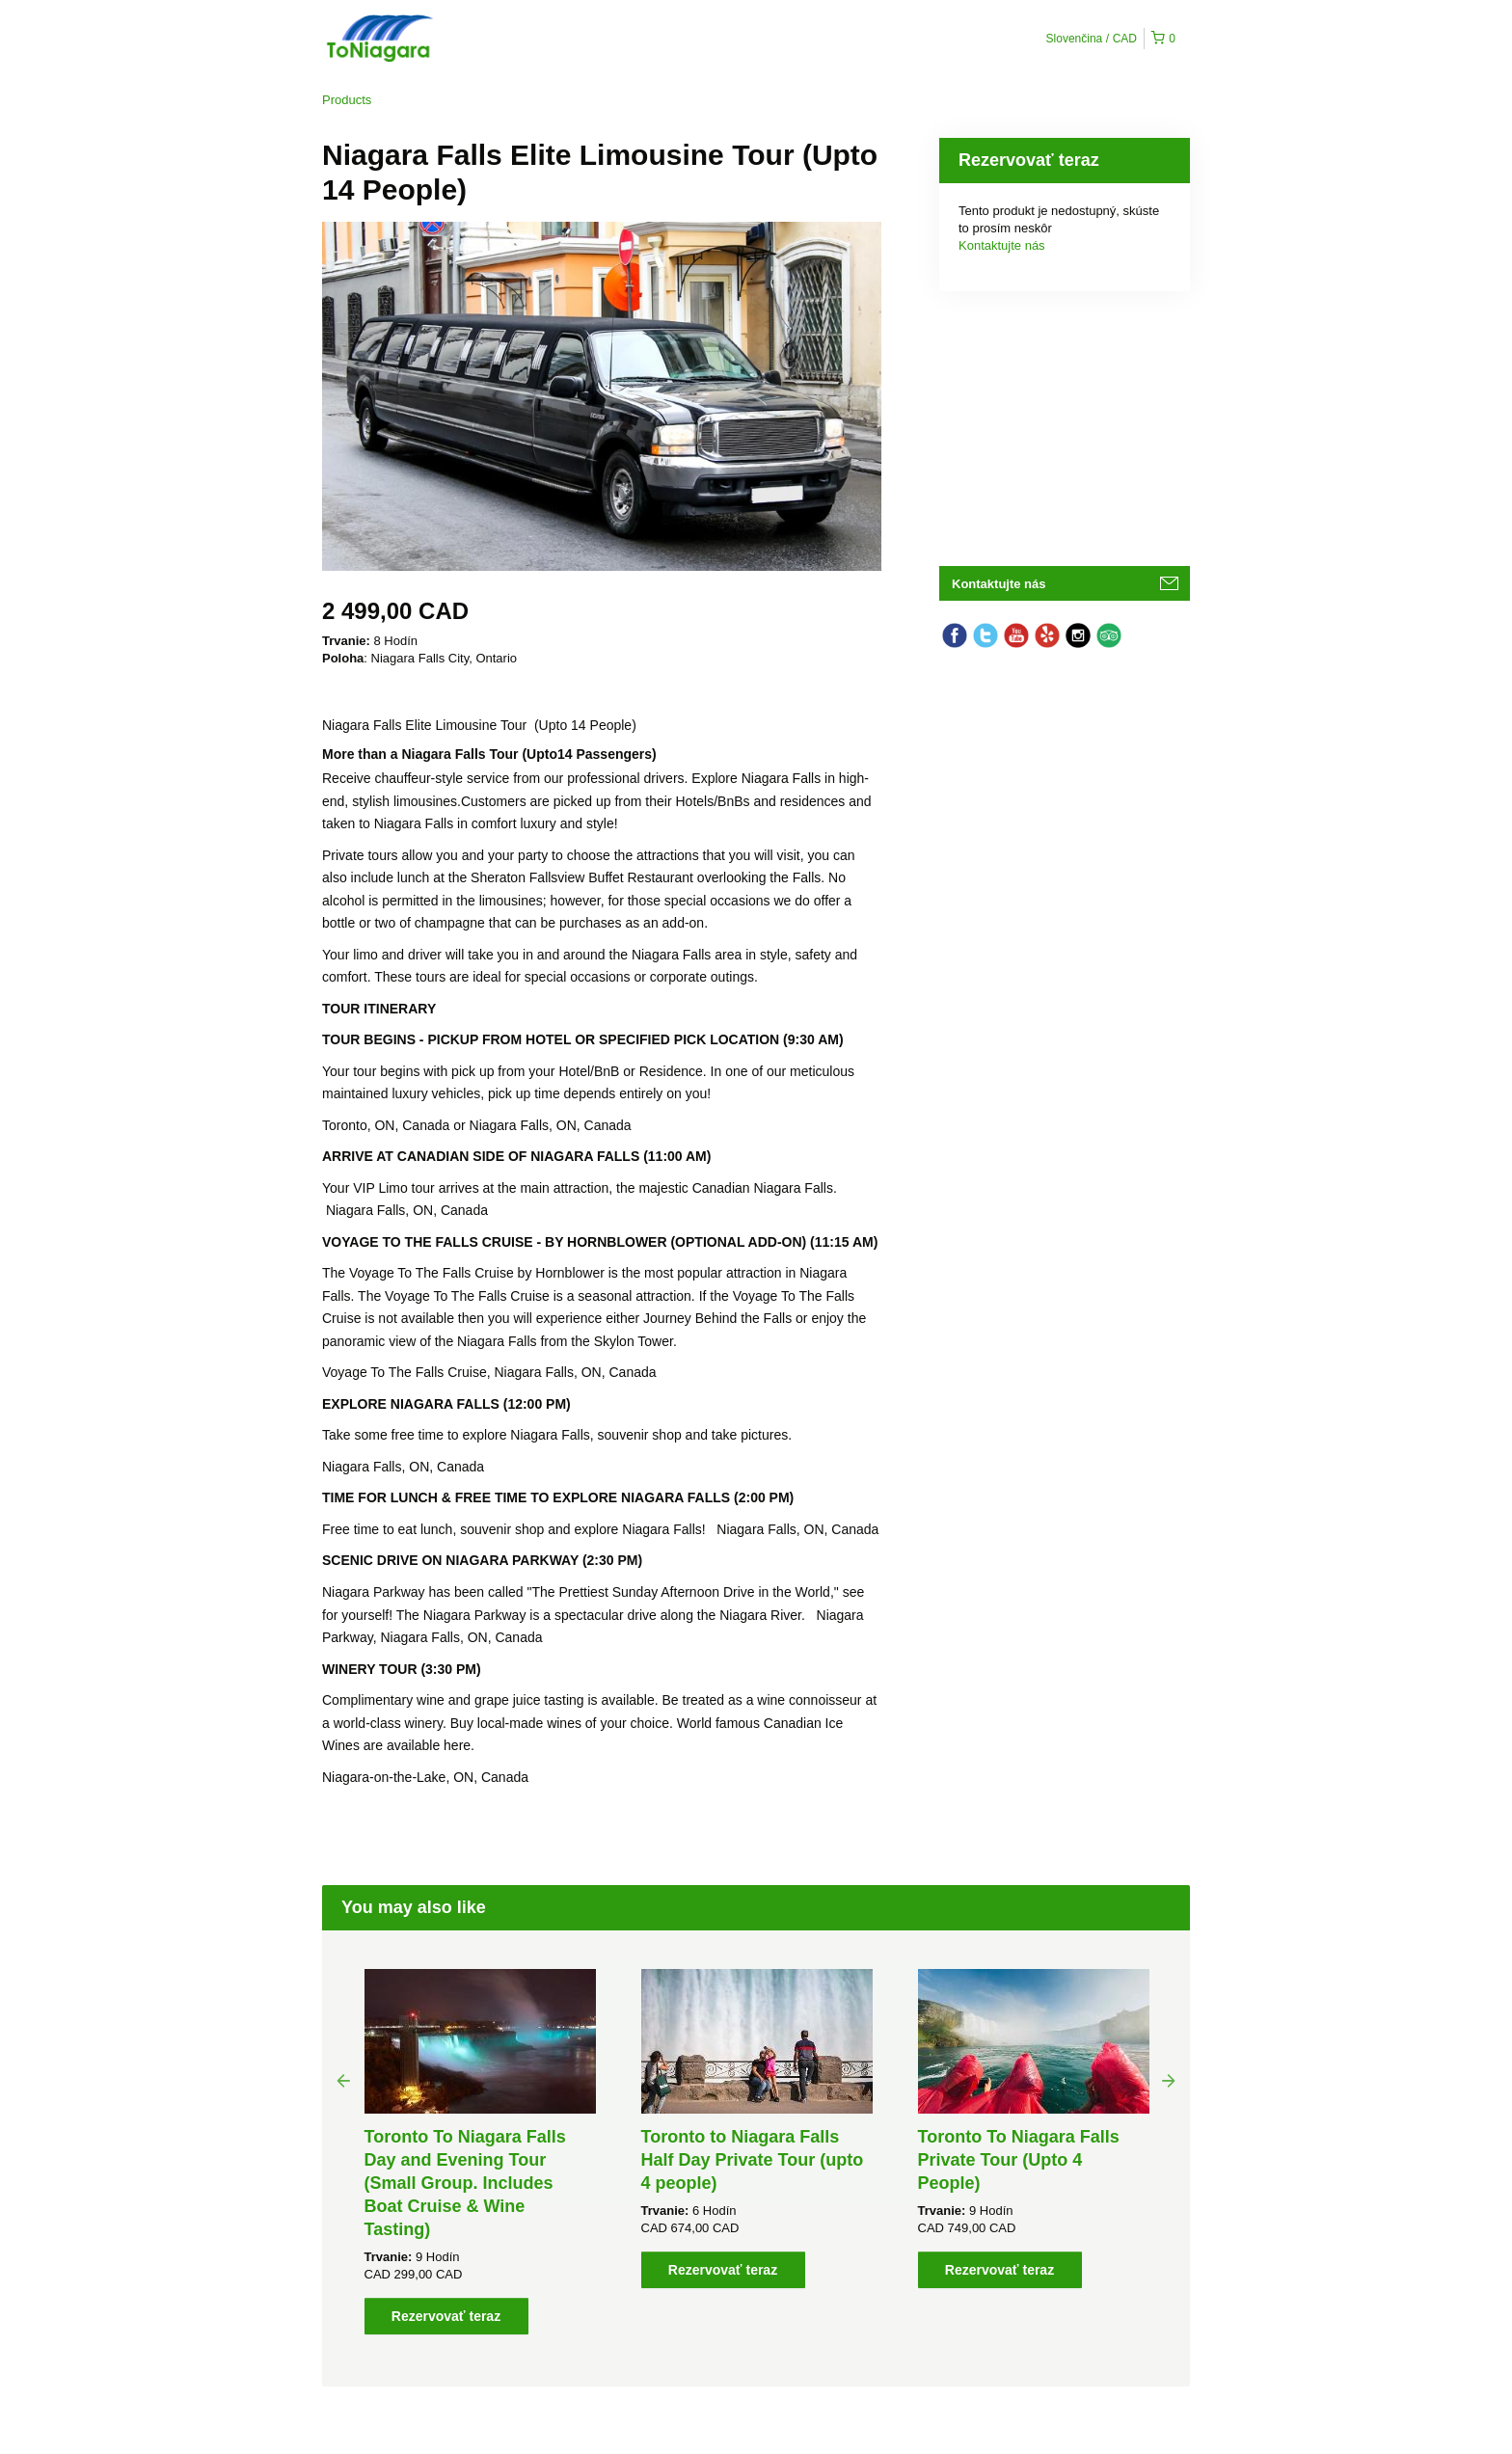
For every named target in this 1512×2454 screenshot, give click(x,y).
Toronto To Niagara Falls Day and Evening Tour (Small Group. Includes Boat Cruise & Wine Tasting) (465, 2183)
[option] (479, 2151)
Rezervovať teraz (446, 2316)
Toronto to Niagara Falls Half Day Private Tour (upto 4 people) (752, 2160)
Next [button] (1168, 2080)
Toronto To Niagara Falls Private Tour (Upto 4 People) (1019, 2160)
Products (346, 100)
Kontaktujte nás (1001, 245)
